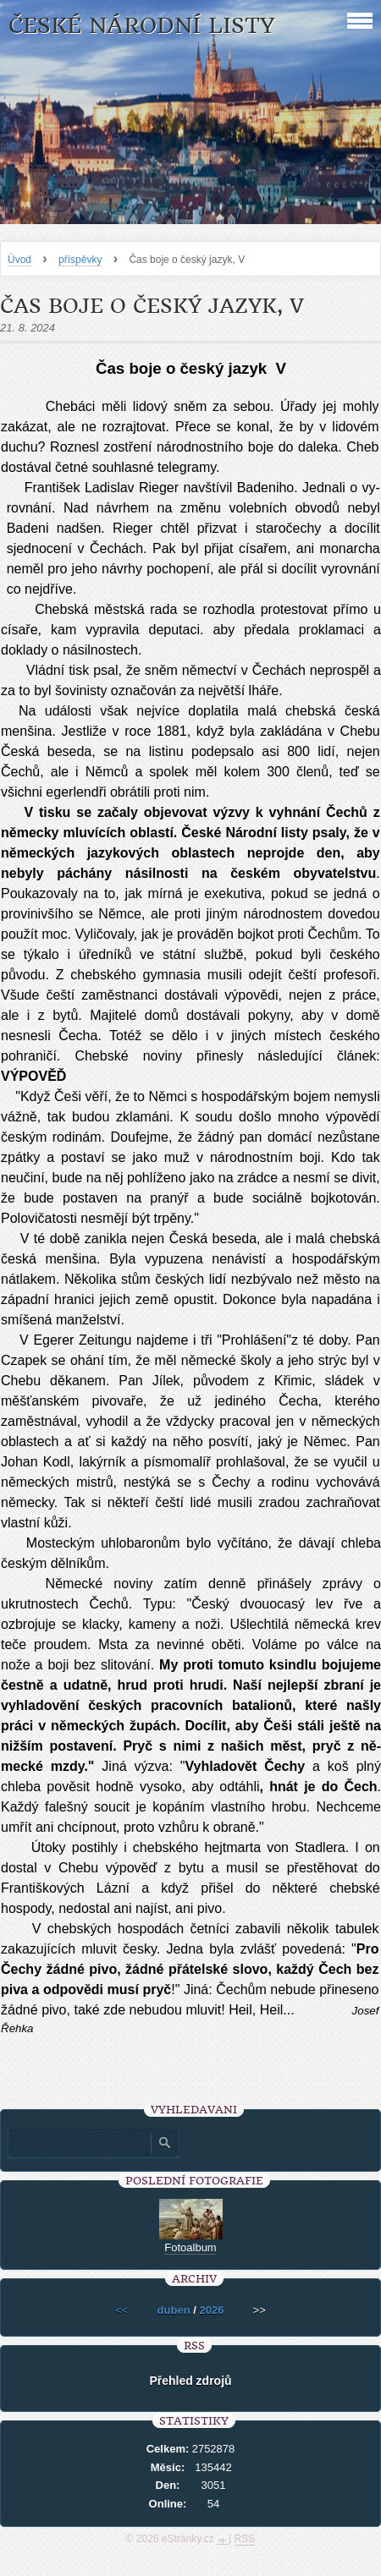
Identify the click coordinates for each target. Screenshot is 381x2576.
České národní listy (141, 26)
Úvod (19, 260)
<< (121, 2310)
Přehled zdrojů (190, 2380)
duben (173, 2310)
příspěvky (80, 260)
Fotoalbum (190, 2247)
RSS (245, 2539)
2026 (211, 2310)
